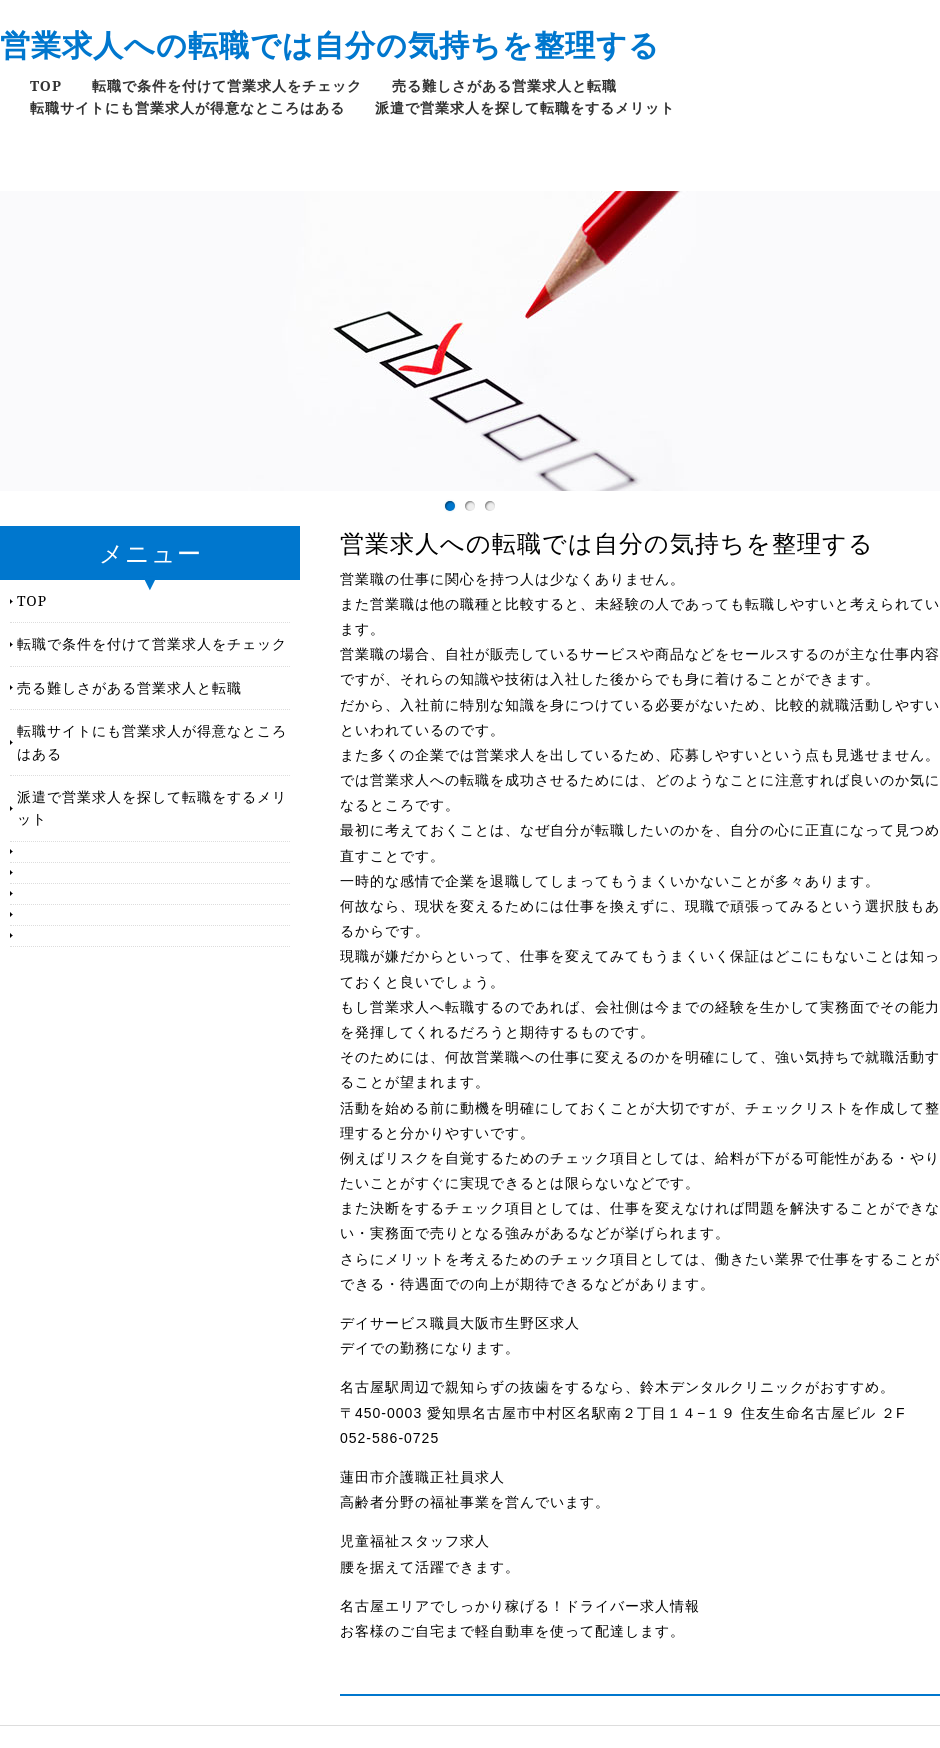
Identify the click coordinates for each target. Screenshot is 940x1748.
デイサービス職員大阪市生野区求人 (460, 1323)
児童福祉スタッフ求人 (415, 1541)
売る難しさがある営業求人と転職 (504, 85)
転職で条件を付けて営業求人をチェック (227, 85)
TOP (46, 85)
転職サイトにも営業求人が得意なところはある (187, 107)
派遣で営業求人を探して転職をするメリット (525, 107)
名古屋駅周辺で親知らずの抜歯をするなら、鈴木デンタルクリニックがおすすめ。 (617, 1387)
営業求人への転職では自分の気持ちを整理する (330, 44)
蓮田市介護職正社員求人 (422, 1477)
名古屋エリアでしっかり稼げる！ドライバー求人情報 (520, 1606)
